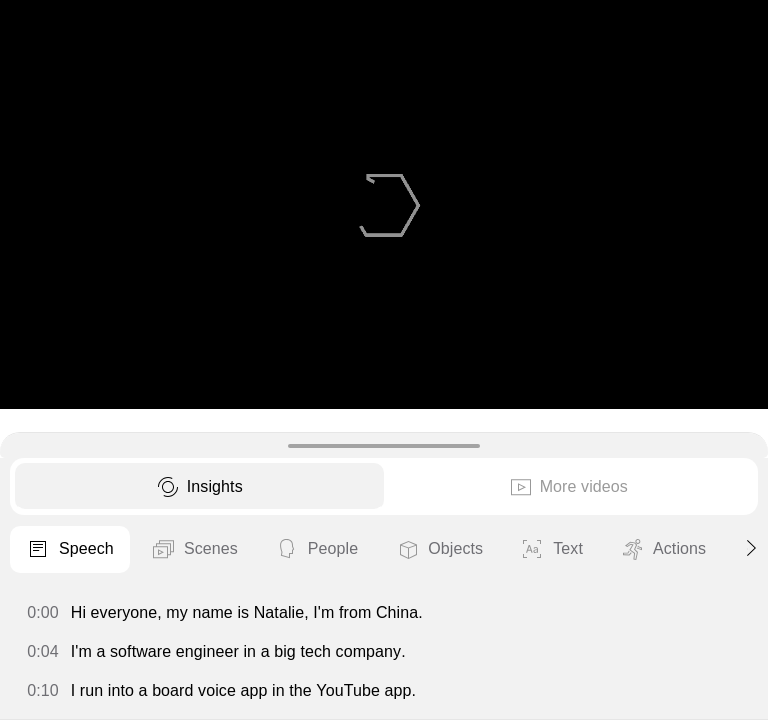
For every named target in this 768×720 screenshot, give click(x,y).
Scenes (194, 550)
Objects (439, 550)
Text (551, 550)
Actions (663, 550)
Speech (70, 550)
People (316, 550)
